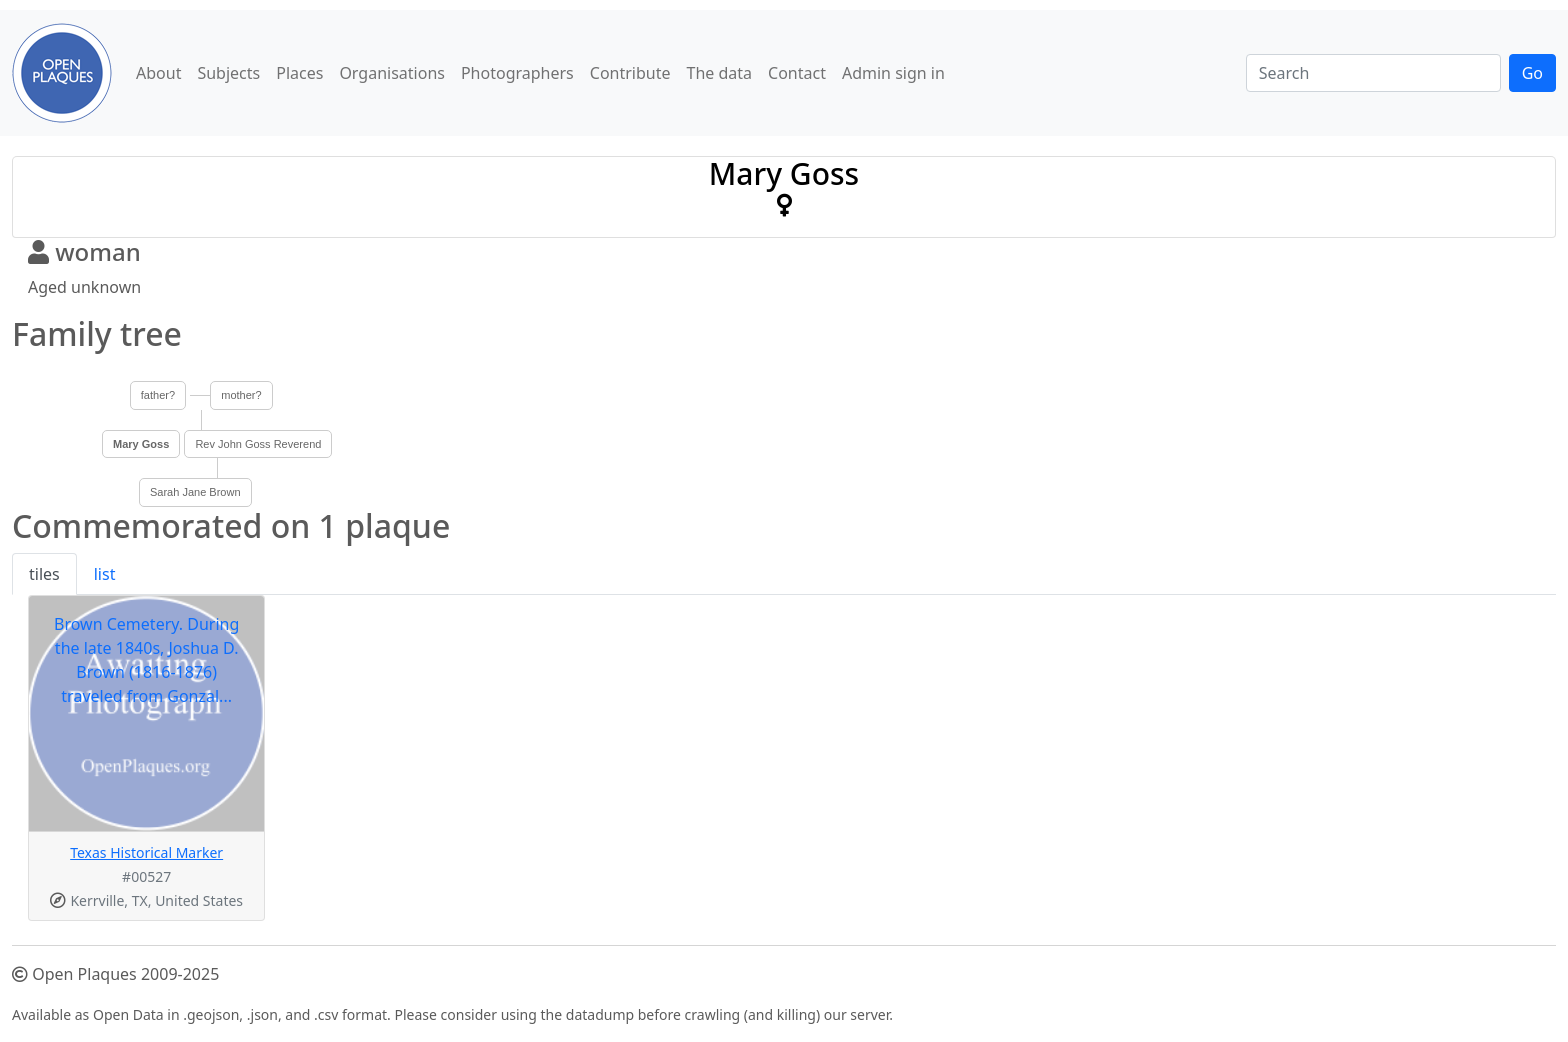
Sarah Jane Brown (195, 492)
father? (158, 395)
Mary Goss (141, 444)
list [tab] (105, 574)
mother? (241, 395)
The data (720, 73)
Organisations (392, 73)
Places (299, 73)
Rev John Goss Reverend (258, 444)
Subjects (228, 73)
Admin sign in (893, 73)
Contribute (630, 73)
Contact (797, 73)
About (158, 73)
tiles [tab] (44, 574)
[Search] (1373, 73)
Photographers (517, 73)
